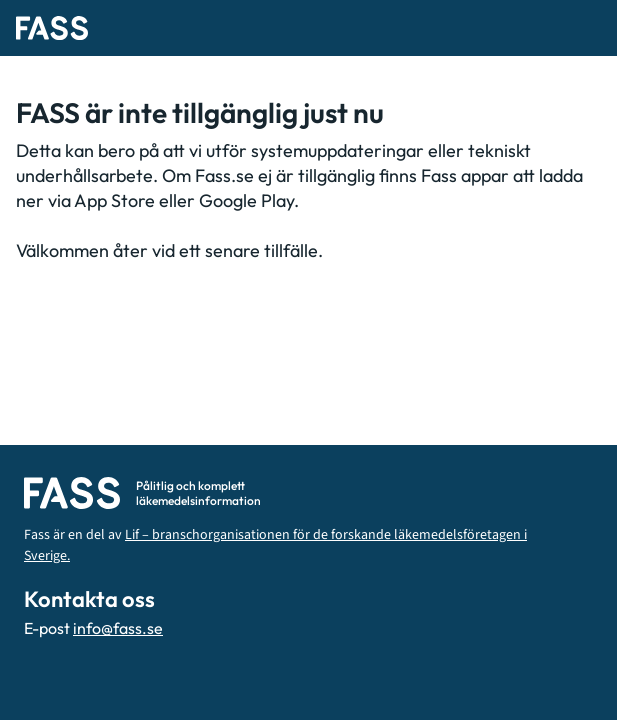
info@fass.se (118, 628)
